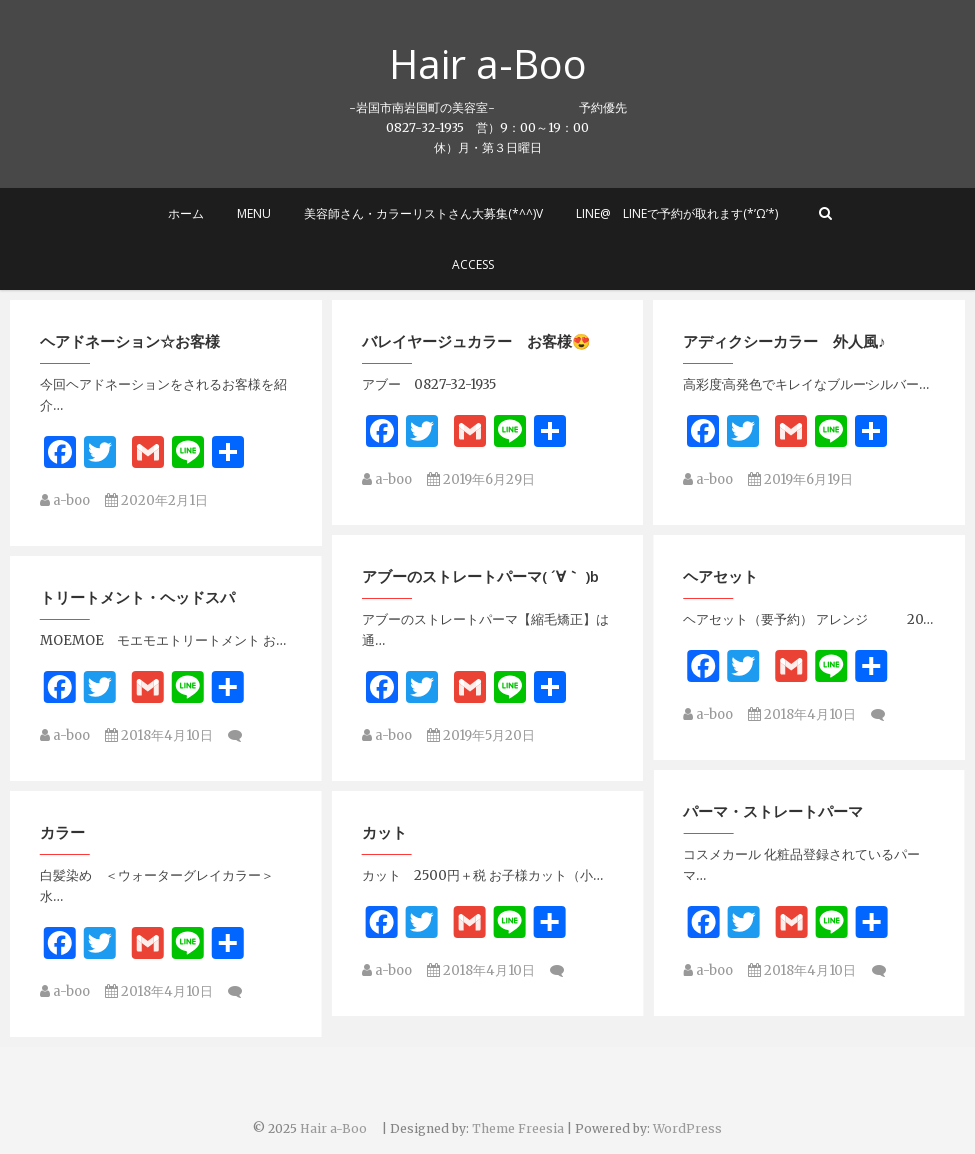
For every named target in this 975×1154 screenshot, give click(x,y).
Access (473, 264)
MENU (254, 213)
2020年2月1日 (156, 502)
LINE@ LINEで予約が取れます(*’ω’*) (677, 213)
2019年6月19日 (800, 481)
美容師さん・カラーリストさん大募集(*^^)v (423, 213)
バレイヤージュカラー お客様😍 (476, 343)
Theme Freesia (518, 1128)
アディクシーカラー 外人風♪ (784, 343)
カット (62, 823)
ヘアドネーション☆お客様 (130, 343)
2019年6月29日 (481, 481)
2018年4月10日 (159, 721)
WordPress (687, 1128)
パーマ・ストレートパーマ (452, 802)
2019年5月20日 (481, 721)
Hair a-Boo (508, 64)
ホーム (186, 213)
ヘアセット (77, 583)
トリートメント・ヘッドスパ (780, 583)
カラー (705, 802)
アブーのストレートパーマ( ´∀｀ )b (480, 562)
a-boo (65, 502)
